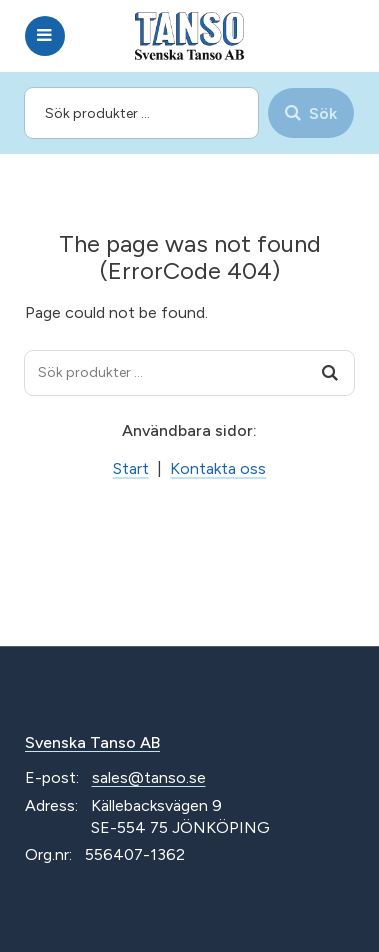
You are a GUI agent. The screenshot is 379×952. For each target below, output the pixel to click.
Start (131, 468)
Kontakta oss (218, 468)
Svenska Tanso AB (92, 742)
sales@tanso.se (149, 777)
